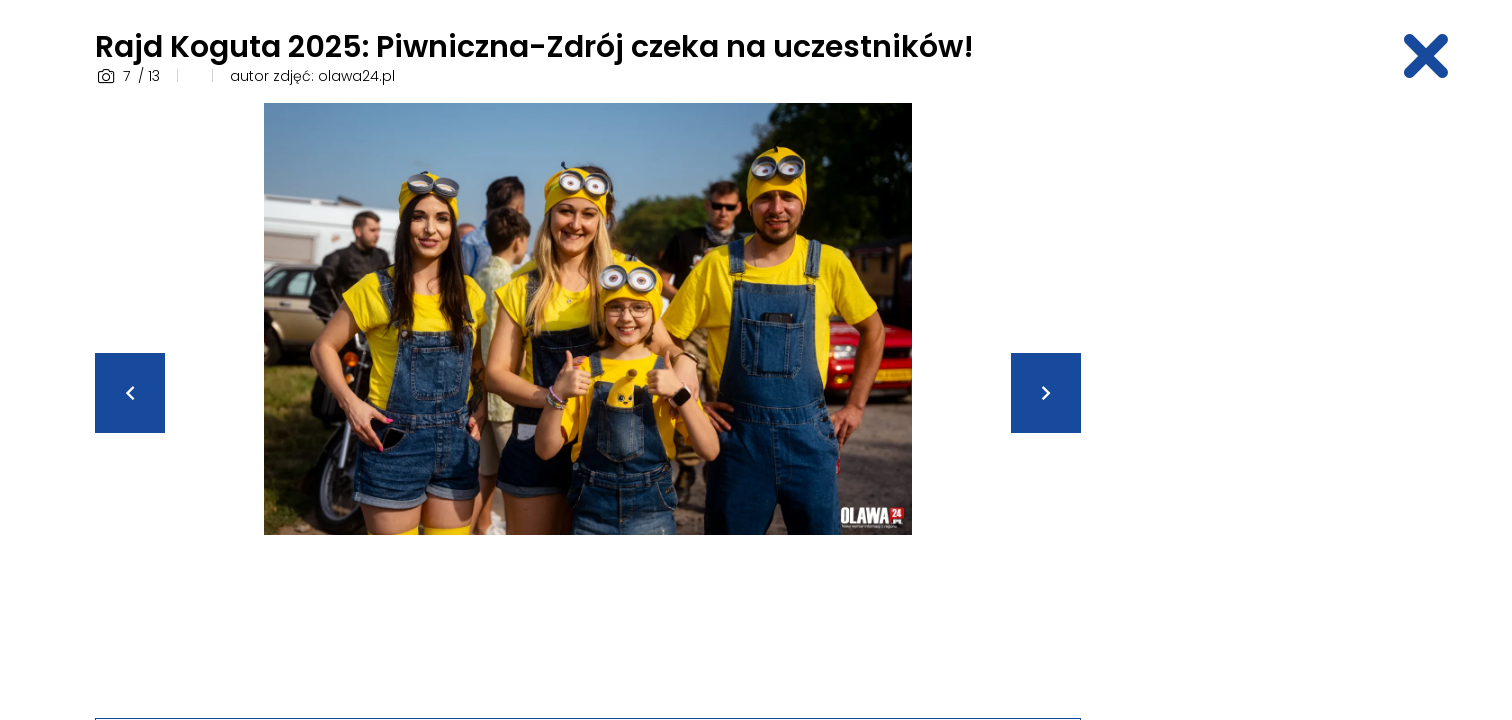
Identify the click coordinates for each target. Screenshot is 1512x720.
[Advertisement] (1261, 403)
